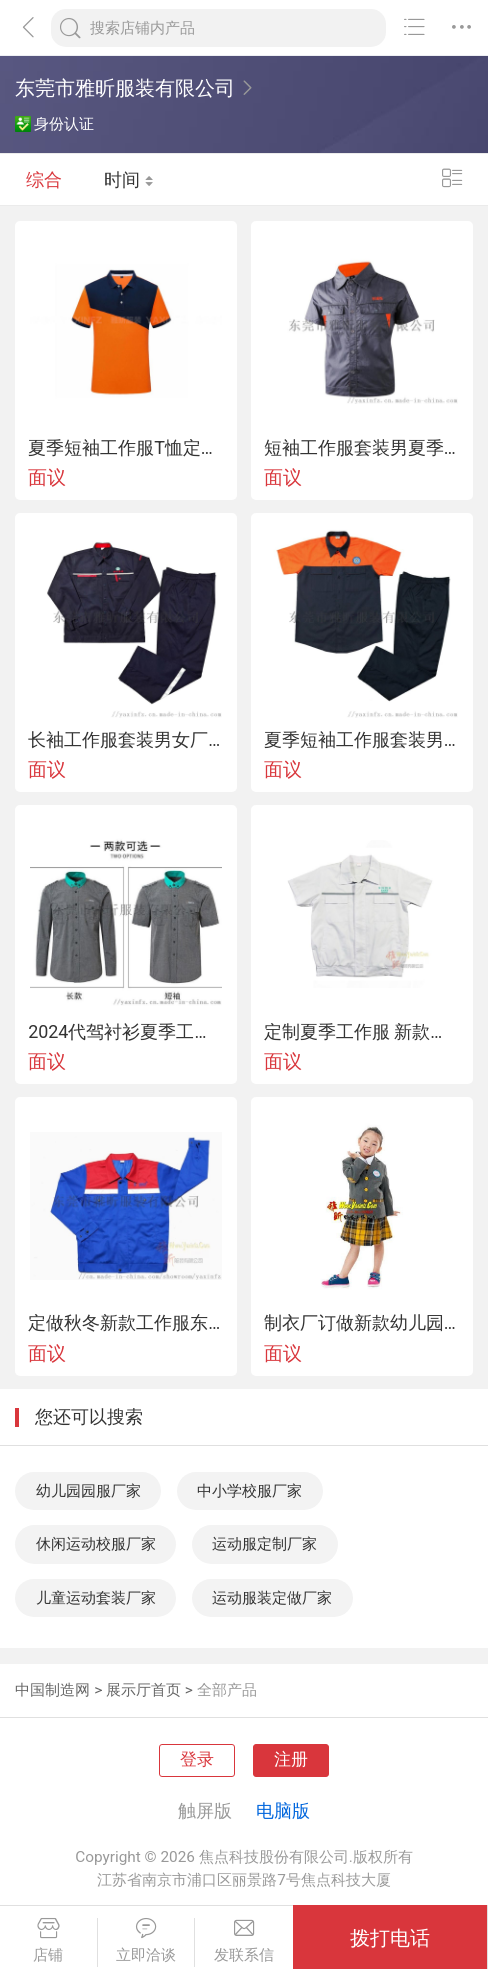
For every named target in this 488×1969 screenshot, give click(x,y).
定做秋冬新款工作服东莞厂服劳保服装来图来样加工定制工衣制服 (126, 1323)
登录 (197, 1759)
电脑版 (283, 1810)
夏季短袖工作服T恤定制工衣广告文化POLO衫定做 (126, 448)
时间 (129, 179)
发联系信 (244, 1940)
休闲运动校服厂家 (96, 1544)
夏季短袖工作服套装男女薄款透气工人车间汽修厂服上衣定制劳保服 (362, 740)
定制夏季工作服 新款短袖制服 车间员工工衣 (362, 1032)
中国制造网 (52, 1690)
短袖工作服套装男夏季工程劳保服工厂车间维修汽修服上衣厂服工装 (362, 448)
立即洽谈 (146, 1940)
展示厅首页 (143, 1690)
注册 (291, 1759)
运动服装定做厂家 (272, 1598)
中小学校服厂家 (249, 1491)
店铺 (48, 1940)
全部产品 (227, 1690)
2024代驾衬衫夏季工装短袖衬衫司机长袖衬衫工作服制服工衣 (126, 1032)
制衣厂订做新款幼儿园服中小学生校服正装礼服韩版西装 (362, 1323)
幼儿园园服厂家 (88, 1491)
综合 (44, 179)
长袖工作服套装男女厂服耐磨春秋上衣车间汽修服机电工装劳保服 (126, 740)
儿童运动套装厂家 (96, 1598)
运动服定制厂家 (264, 1544)
